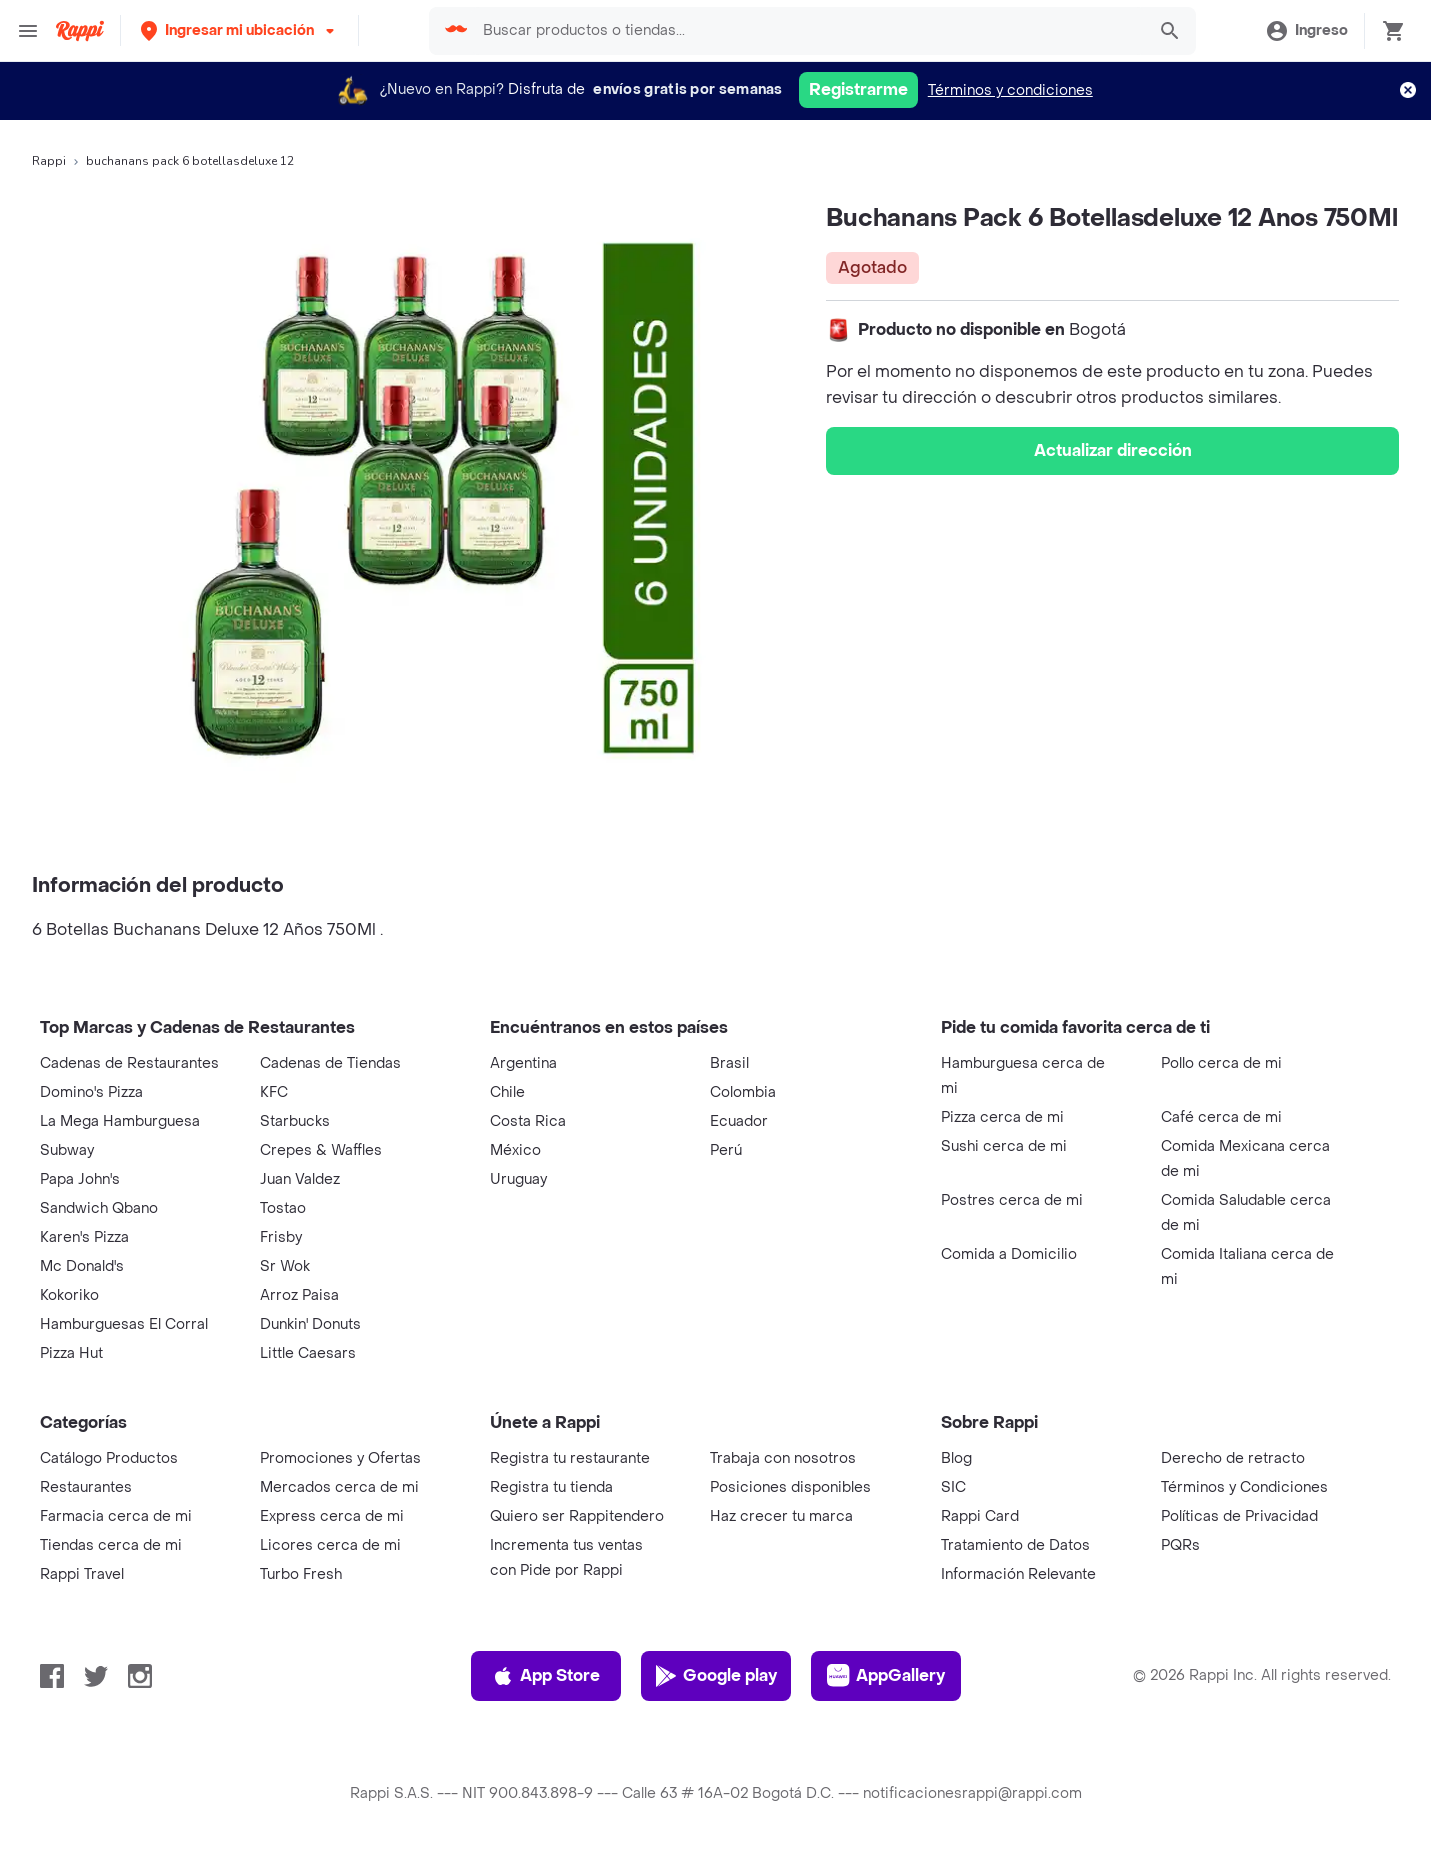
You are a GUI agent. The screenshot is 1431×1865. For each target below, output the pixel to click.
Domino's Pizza (91, 1092)
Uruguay (518, 1179)
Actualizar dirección (1113, 450)
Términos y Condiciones (1244, 1487)
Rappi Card (980, 1516)
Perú (726, 1150)
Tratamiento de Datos (1015, 1545)
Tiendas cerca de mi (111, 1545)
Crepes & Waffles (321, 1150)
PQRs (1180, 1545)
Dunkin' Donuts (310, 1324)
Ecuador (739, 1121)
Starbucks (295, 1121)
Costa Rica (528, 1121)
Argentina (523, 1063)
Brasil (729, 1063)
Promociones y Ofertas (340, 1458)
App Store (545, 1676)
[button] (239, 30)
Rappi (49, 161)
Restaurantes (86, 1487)
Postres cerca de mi (1012, 1200)
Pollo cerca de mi (1221, 1063)
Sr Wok (285, 1266)
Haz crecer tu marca (781, 1516)
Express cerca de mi (332, 1516)
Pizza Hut (71, 1353)
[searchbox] (807, 31)
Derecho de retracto (1233, 1458)
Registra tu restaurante (570, 1458)
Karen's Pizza (84, 1237)
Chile (507, 1092)
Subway (67, 1150)
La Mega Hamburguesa (120, 1121)
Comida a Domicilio (1009, 1254)
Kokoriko (69, 1295)
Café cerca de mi (1221, 1117)
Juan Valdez (300, 1179)
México (515, 1150)
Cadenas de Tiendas (330, 1063)
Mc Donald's (82, 1266)
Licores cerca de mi (330, 1545)
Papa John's (80, 1179)
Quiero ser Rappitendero (577, 1516)
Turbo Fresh (301, 1574)
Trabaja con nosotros (783, 1458)
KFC (274, 1092)
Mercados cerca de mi (339, 1487)
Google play (715, 1676)
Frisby (281, 1237)
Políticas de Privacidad (1239, 1516)
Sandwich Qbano (99, 1208)
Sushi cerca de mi (1004, 1146)
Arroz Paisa (299, 1295)
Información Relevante (1018, 1574)
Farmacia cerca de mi (116, 1516)
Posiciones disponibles (790, 1487)
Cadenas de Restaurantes (129, 1063)
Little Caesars (308, 1353)
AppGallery (886, 1676)
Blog (956, 1458)
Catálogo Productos (109, 1458)
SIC (953, 1487)
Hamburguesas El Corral (124, 1324)
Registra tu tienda (551, 1487)
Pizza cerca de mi (1002, 1117)
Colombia (743, 1092)
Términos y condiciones (1010, 90)
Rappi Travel (82, 1574)
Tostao (283, 1208)
